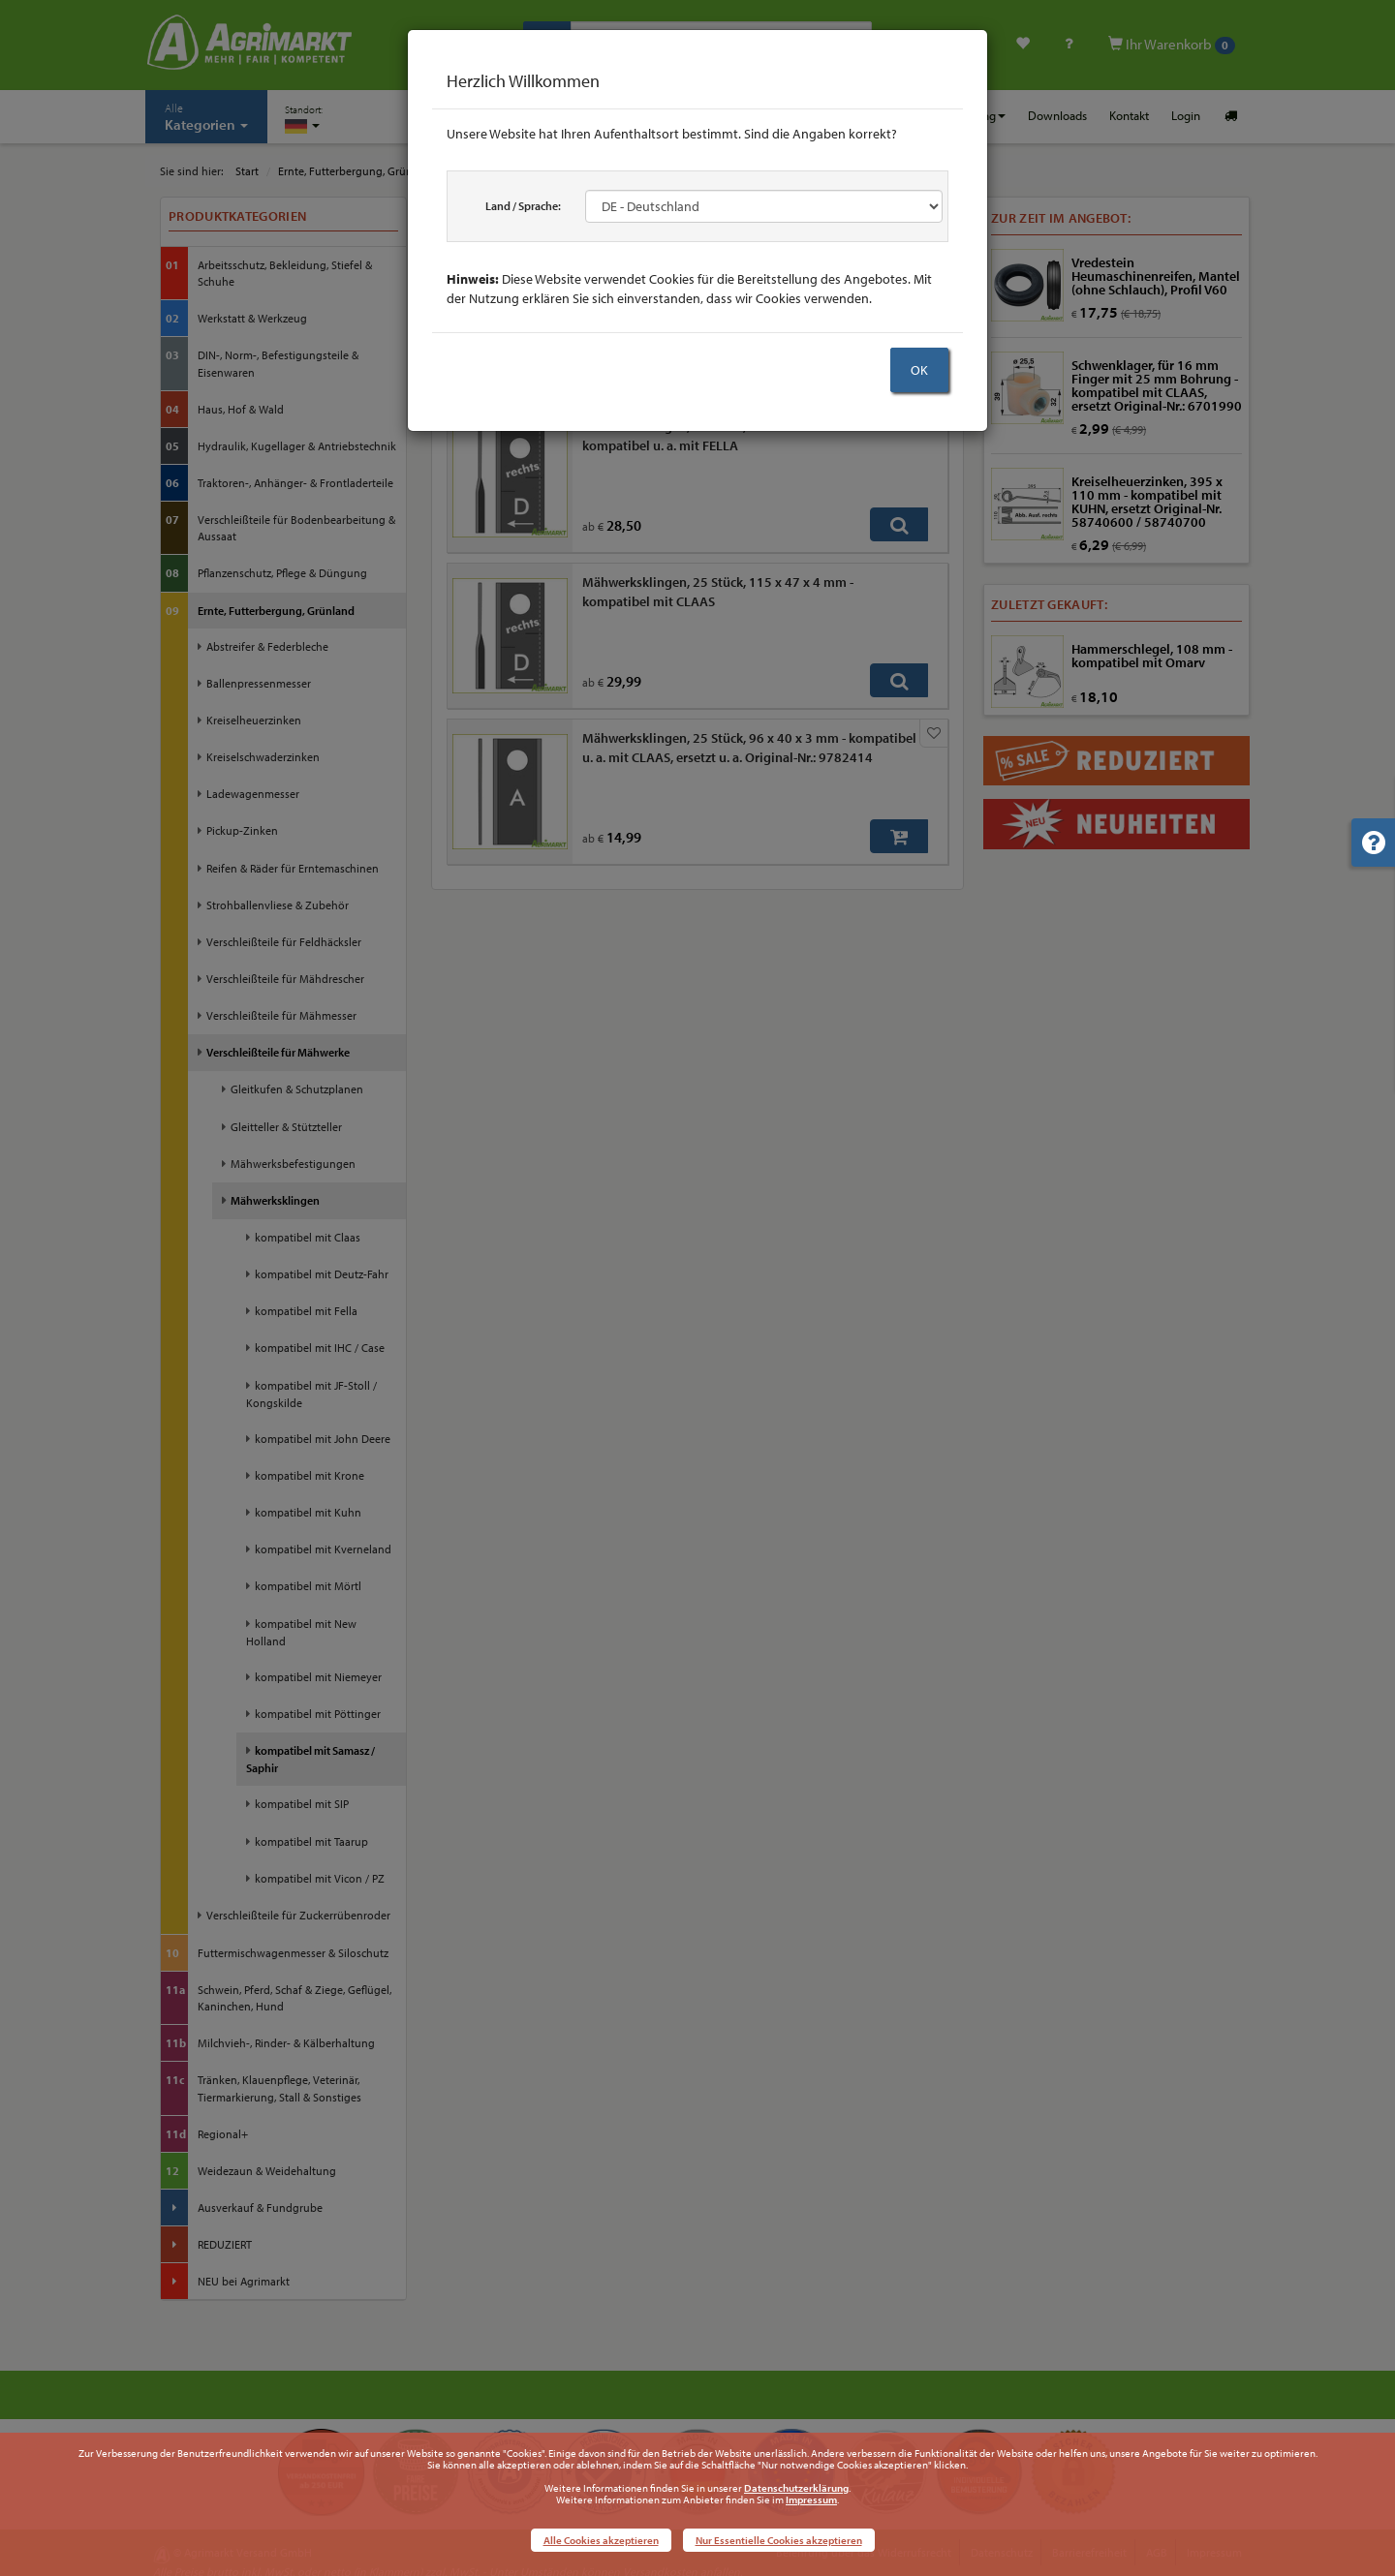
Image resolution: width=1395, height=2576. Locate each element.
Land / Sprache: (523, 206)
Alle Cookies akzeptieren (601, 2540)
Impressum (811, 2499)
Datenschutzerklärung (796, 2488)
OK (919, 370)
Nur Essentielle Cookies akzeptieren (779, 2540)
